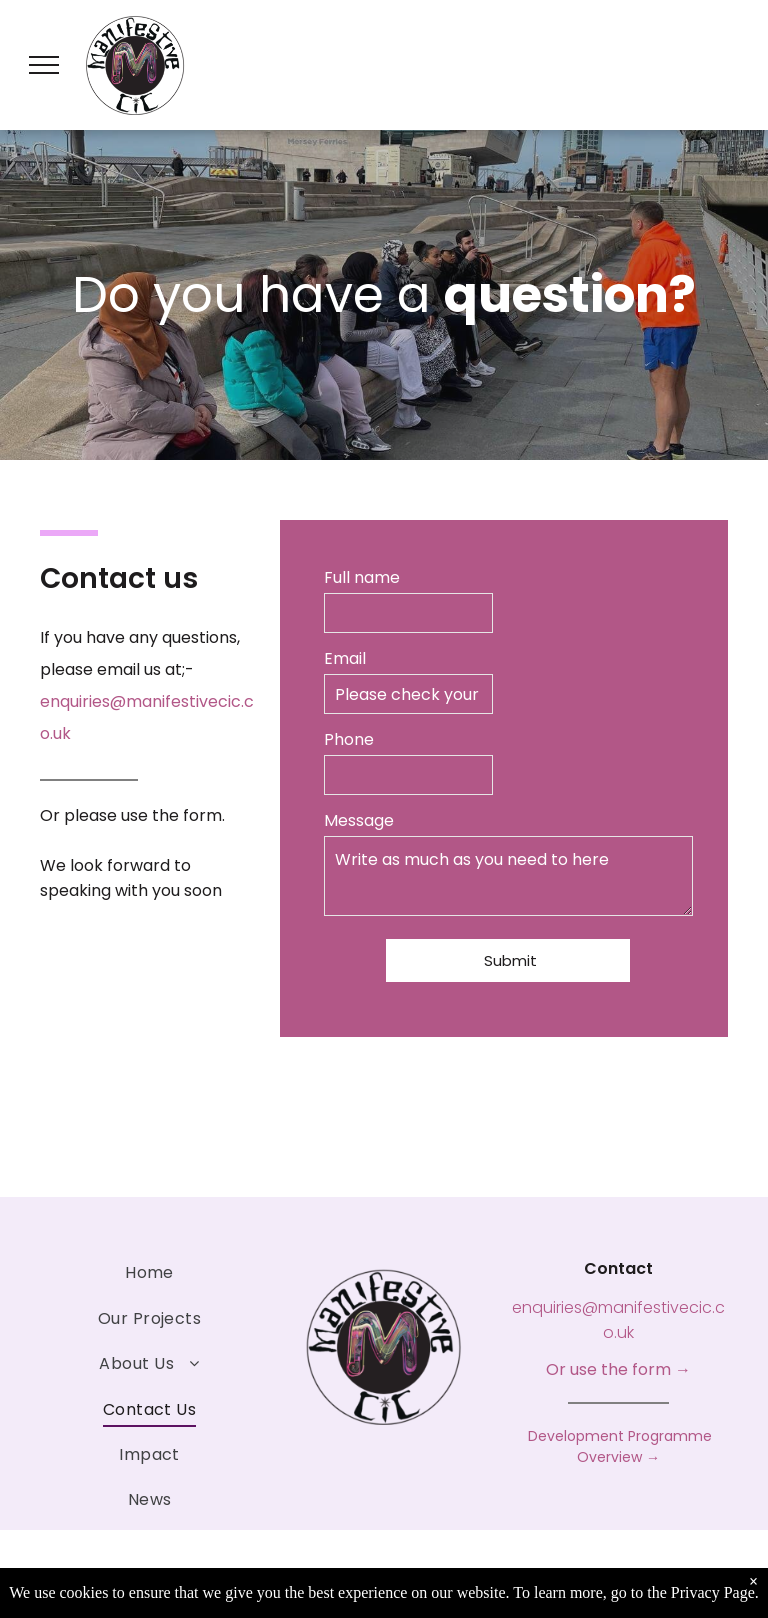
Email (345, 658)
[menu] (44, 65)
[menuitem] (149, 1272)
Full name (362, 577)
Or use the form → (618, 1369)
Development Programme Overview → (618, 1446)
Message (359, 820)
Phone (349, 739)
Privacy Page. (715, 1592)
